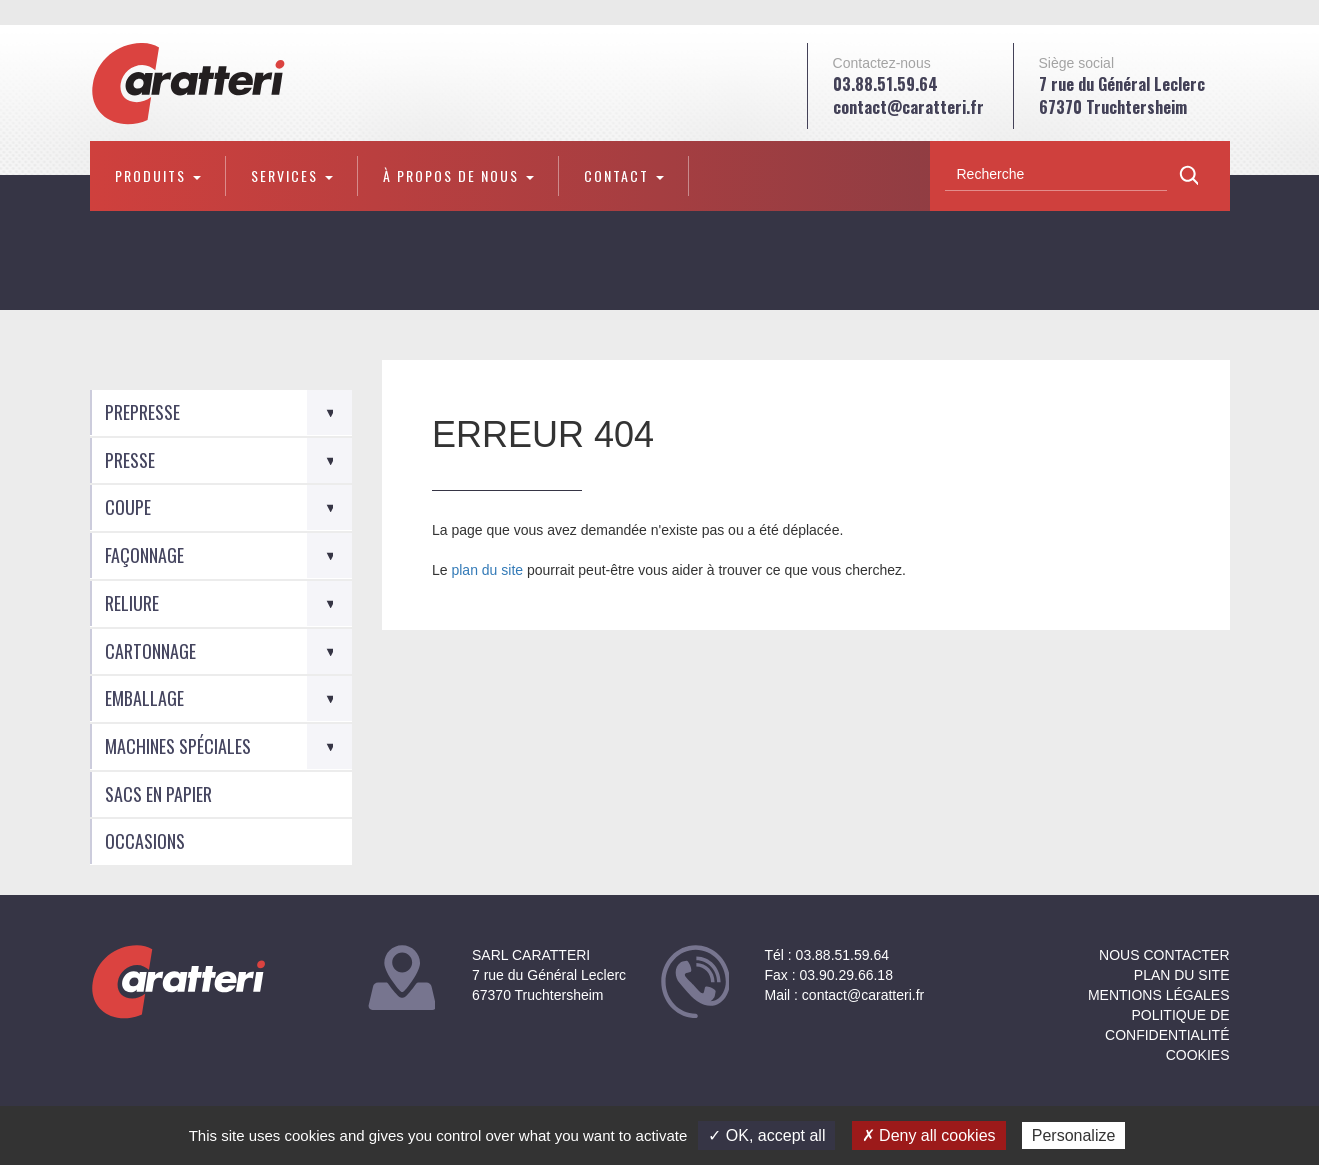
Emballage (144, 698)
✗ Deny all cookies (929, 1135)
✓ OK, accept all (766, 1135)
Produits (158, 175)
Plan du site (1182, 975)
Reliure (132, 603)
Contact (624, 175)
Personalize (1074, 1135)
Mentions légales (1159, 995)
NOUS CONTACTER (1164, 955)
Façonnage (144, 555)
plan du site (487, 570)
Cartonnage (150, 651)
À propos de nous (458, 175)
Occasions (145, 841)
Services (292, 175)
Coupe (128, 507)
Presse (130, 460)
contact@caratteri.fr (908, 107)
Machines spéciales (178, 746)
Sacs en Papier (158, 794)
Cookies (1198, 1055)
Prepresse (142, 412)
